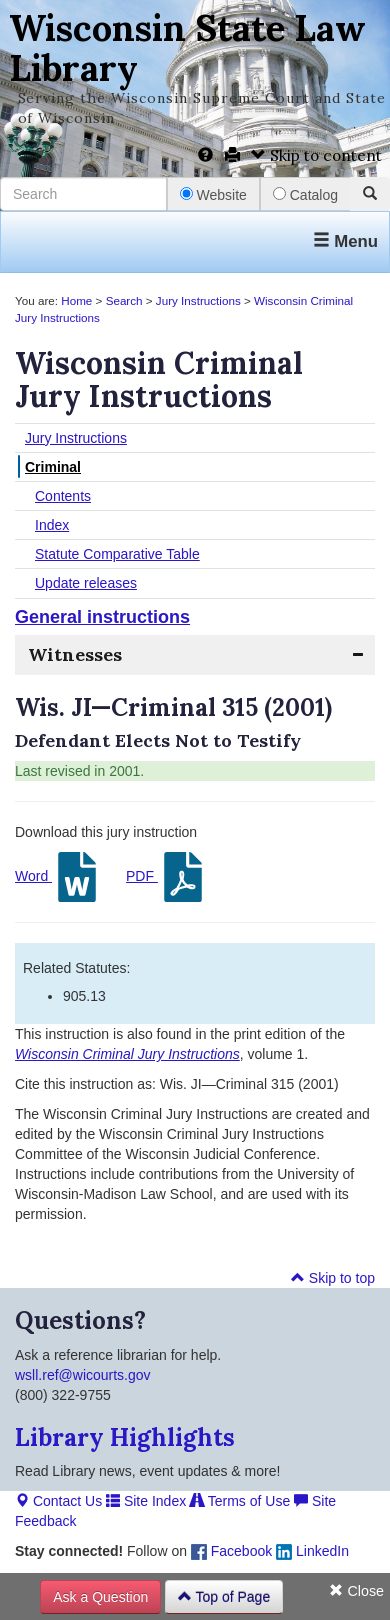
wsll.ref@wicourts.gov (83, 1375)
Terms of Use (240, 1501)
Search (124, 300)
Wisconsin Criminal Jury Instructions (127, 1054)
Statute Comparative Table (117, 554)
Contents (63, 496)
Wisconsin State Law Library (187, 48)
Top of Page (224, 1597)
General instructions (102, 617)
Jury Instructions (198, 300)
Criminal (53, 467)
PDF (167, 877)
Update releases (86, 583)
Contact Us (58, 1501)
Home (76, 300)
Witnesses (75, 654)
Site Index (146, 1501)
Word (58, 877)
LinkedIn (312, 1551)
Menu (345, 241)
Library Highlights (125, 1437)
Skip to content (316, 155)
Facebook (231, 1551)
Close (356, 1591)
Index (52, 525)
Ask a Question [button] (100, 1597)
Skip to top (333, 1278)
